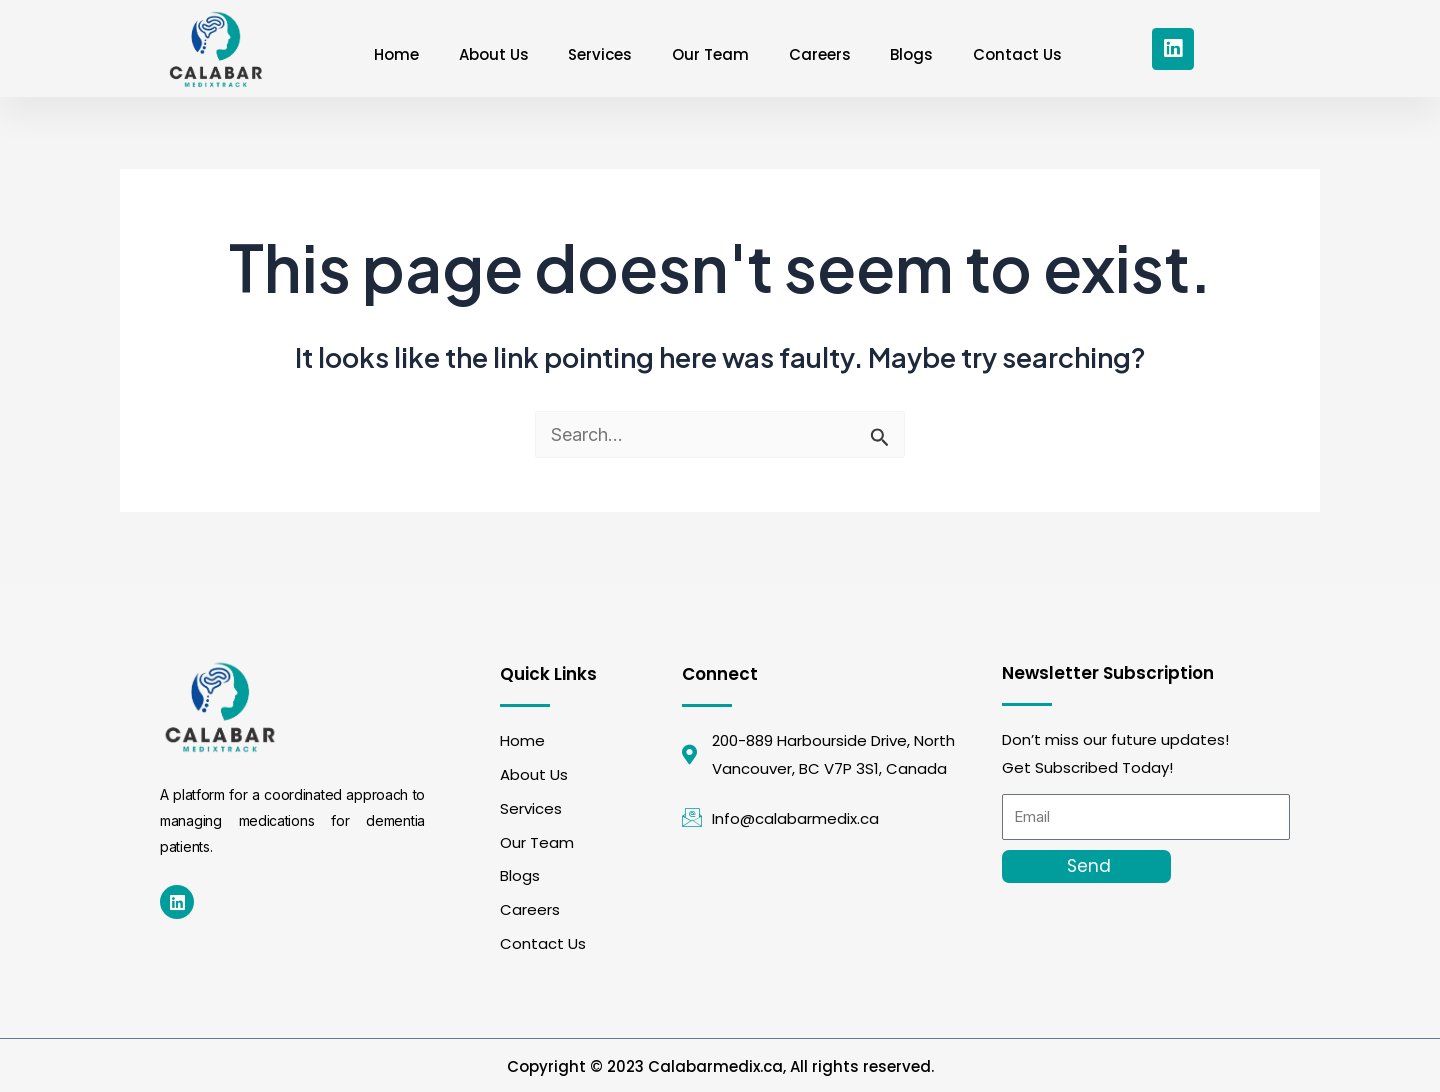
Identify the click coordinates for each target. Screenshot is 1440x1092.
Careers (820, 54)
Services (600, 54)
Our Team (710, 54)
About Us (493, 54)
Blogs (912, 54)
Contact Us (1018, 54)
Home (395, 54)
